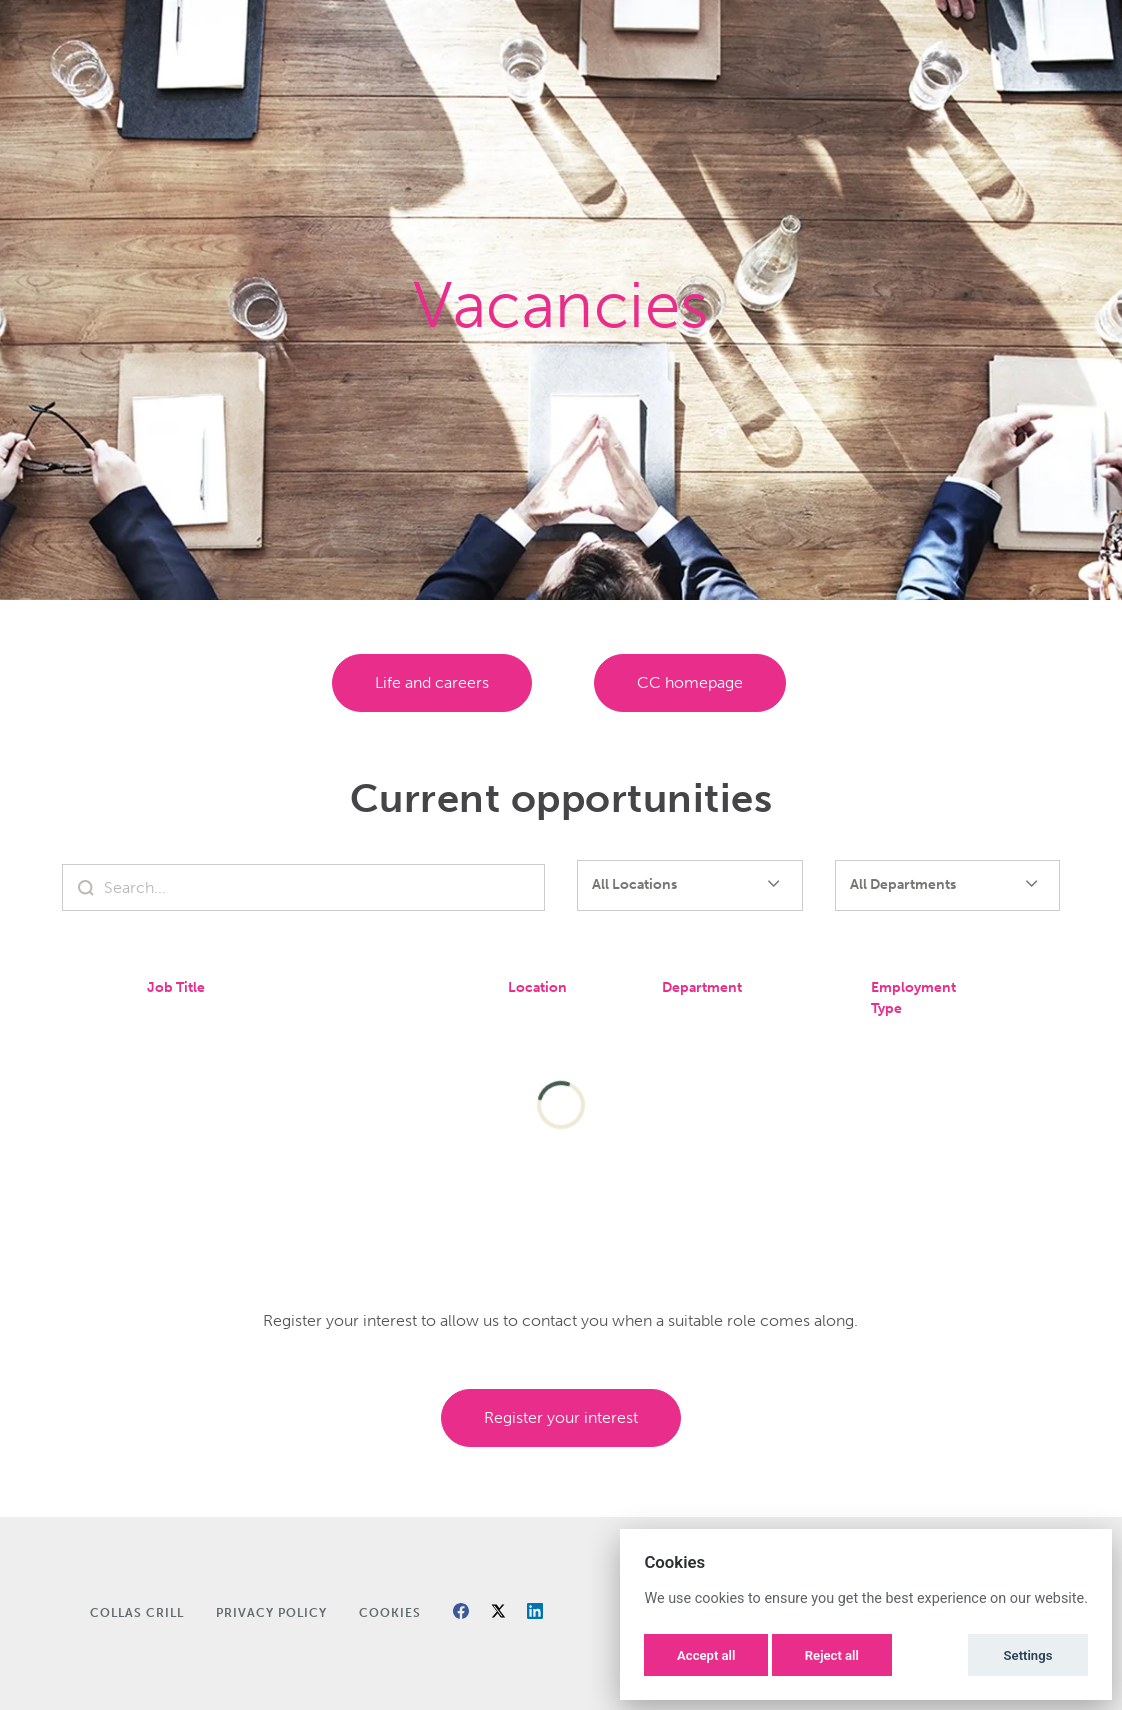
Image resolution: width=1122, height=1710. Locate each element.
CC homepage (690, 682)
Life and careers (432, 682)
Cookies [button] (390, 1613)
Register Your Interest (561, 1417)
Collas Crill (137, 1613)
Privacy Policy (271, 1613)
